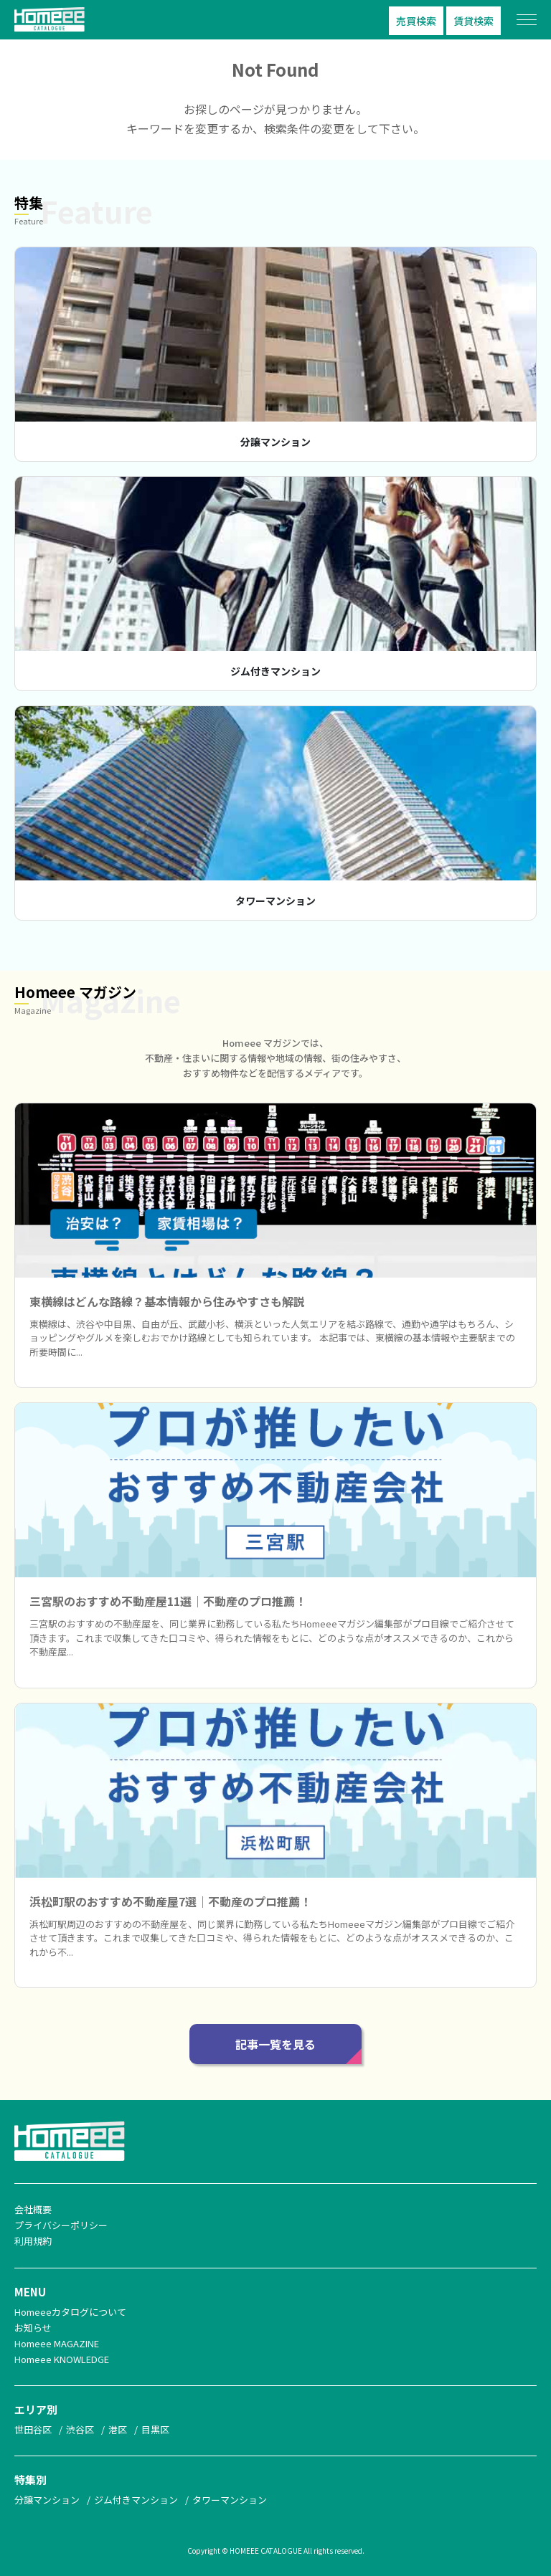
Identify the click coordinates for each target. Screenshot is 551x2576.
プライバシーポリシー (61, 2225)
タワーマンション (275, 900)
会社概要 (33, 2209)
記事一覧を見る (275, 2044)
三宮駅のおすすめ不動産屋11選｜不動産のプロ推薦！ (167, 1601)
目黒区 (155, 2429)
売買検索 (416, 21)
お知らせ (33, 2327)
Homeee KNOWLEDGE (61, 2359)
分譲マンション (275, 441)
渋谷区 (80, 2429)
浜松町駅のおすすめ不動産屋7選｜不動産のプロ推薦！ (170, 1901)
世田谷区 (33, 2429)
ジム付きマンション (275, 671)
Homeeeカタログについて (70, 2312)
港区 (117, 2429)
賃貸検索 (473, 21)
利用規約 (33, 2241)
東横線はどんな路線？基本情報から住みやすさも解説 (167, 1301)
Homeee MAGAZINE (56, 2343)
